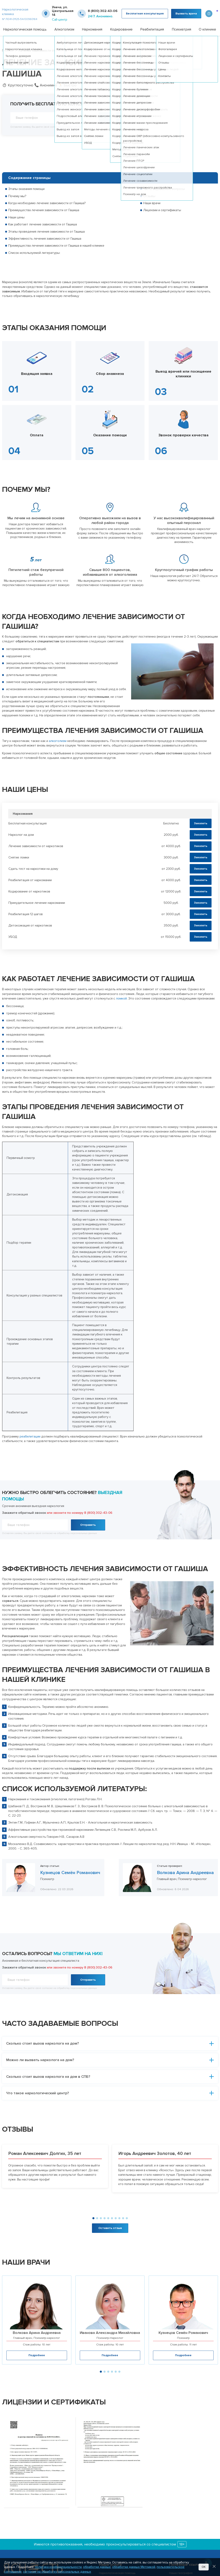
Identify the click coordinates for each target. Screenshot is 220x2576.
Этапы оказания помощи (26, 193)
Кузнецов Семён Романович (70, 1877)
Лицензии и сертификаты (162, 214)
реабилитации (30, 1440)
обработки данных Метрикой (133, 2567)
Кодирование (121, 33)
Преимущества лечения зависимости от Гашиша (43, 214)
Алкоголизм (64, 33)
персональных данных (92, 131)
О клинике (207, 33)
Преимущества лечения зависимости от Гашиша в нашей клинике (56, 250)
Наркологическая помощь (25, 33)
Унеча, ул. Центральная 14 (62, 13)
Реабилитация (152, 33)
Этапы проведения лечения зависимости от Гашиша (46, 235)
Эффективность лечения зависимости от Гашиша (44, 243)
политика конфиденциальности (58, 2567)
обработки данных (97, 2567)
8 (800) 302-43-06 (103, 13)
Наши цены (16, 221)
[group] (36, 2465)
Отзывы (149, 200)
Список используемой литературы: (34, 257)
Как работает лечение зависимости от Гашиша (42, 228)
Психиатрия (181, 33)
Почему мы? (17, 200)
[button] (93, 2222)
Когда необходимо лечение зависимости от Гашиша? (47, 207)
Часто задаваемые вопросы (164, 193)
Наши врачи (151, 207)
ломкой (121, 1003)
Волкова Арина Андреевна (185, 1877)
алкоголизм (57, 745)
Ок (204, 2567)
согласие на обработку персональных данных (57, 2572)
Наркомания (92, 33)
